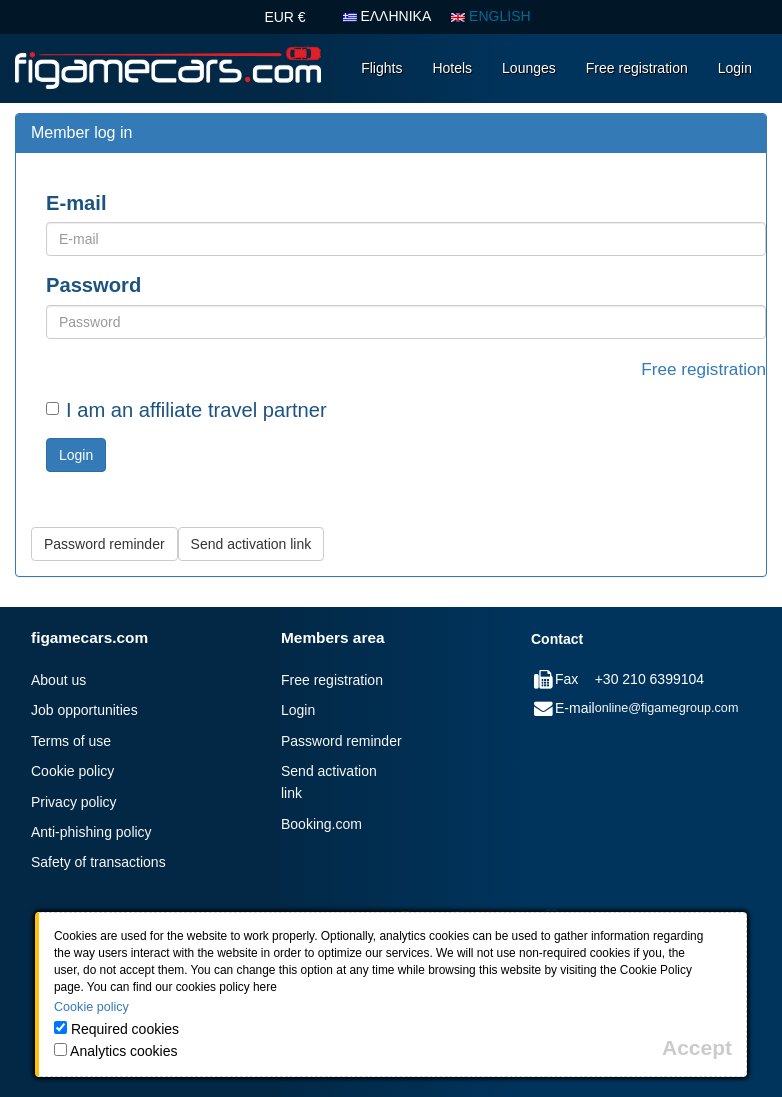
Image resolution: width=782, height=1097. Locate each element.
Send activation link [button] (251, 544)
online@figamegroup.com (667, 708)
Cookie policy (72, 771)
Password (93, 285)
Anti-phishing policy (91, 832)
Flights (381, 68)
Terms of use (71, 741)
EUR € (284, 17)
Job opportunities (84, 710)
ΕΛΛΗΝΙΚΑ (387, 16)
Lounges (529, 68)
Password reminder (341, 741)
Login (735, 68)
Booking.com (321, 824)
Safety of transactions (98, 862)
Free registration (637, 68)
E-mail (76, 203)
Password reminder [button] (104, 544)
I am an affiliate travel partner (186, 410)
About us (58, 680)
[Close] (697, 1047)
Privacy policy (74, 802)
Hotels (452, 68)
